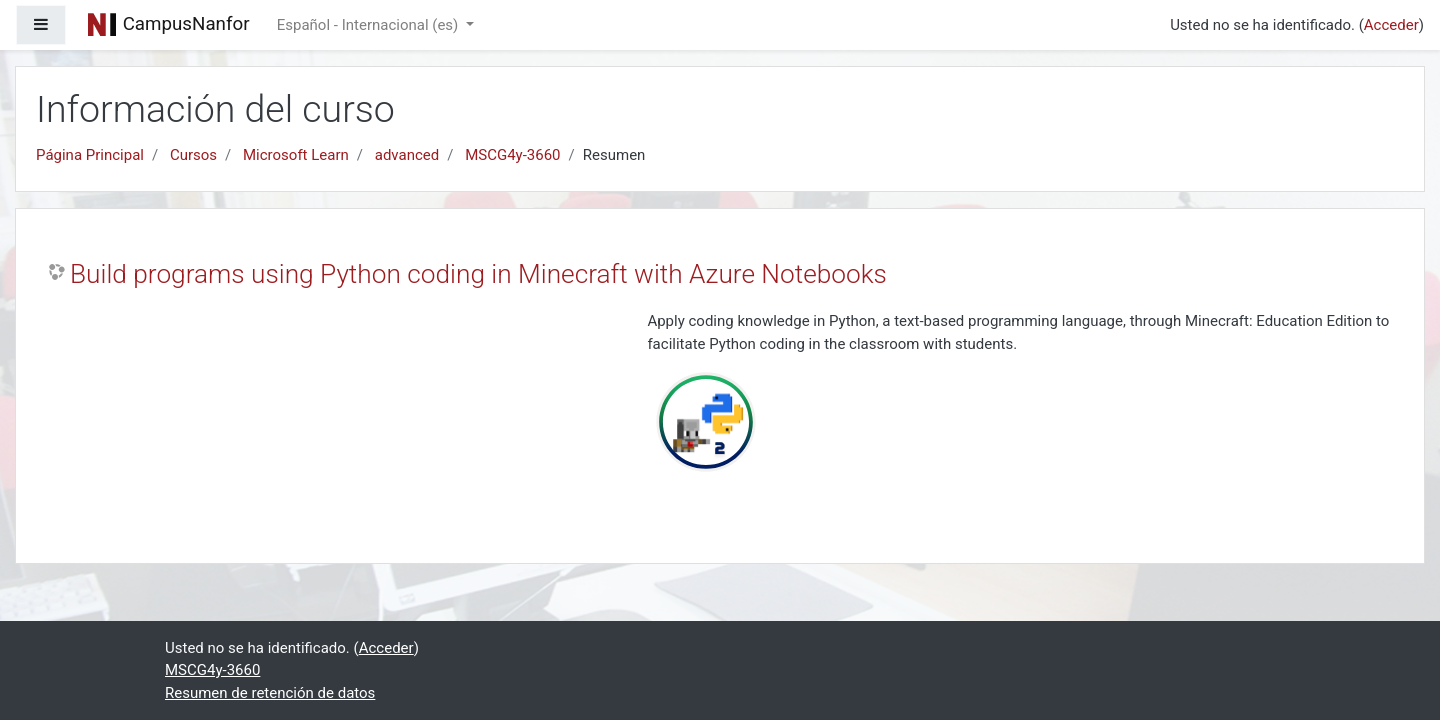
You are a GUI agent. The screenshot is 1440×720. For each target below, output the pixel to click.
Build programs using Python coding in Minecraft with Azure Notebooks (478, 274)
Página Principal (90, 155)
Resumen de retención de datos (270, 693)
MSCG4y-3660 (512, 155)
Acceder (1391, 25)
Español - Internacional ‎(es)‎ (369, 25)
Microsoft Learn (296, 155)
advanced (407, 155)
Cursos (193, 155)
